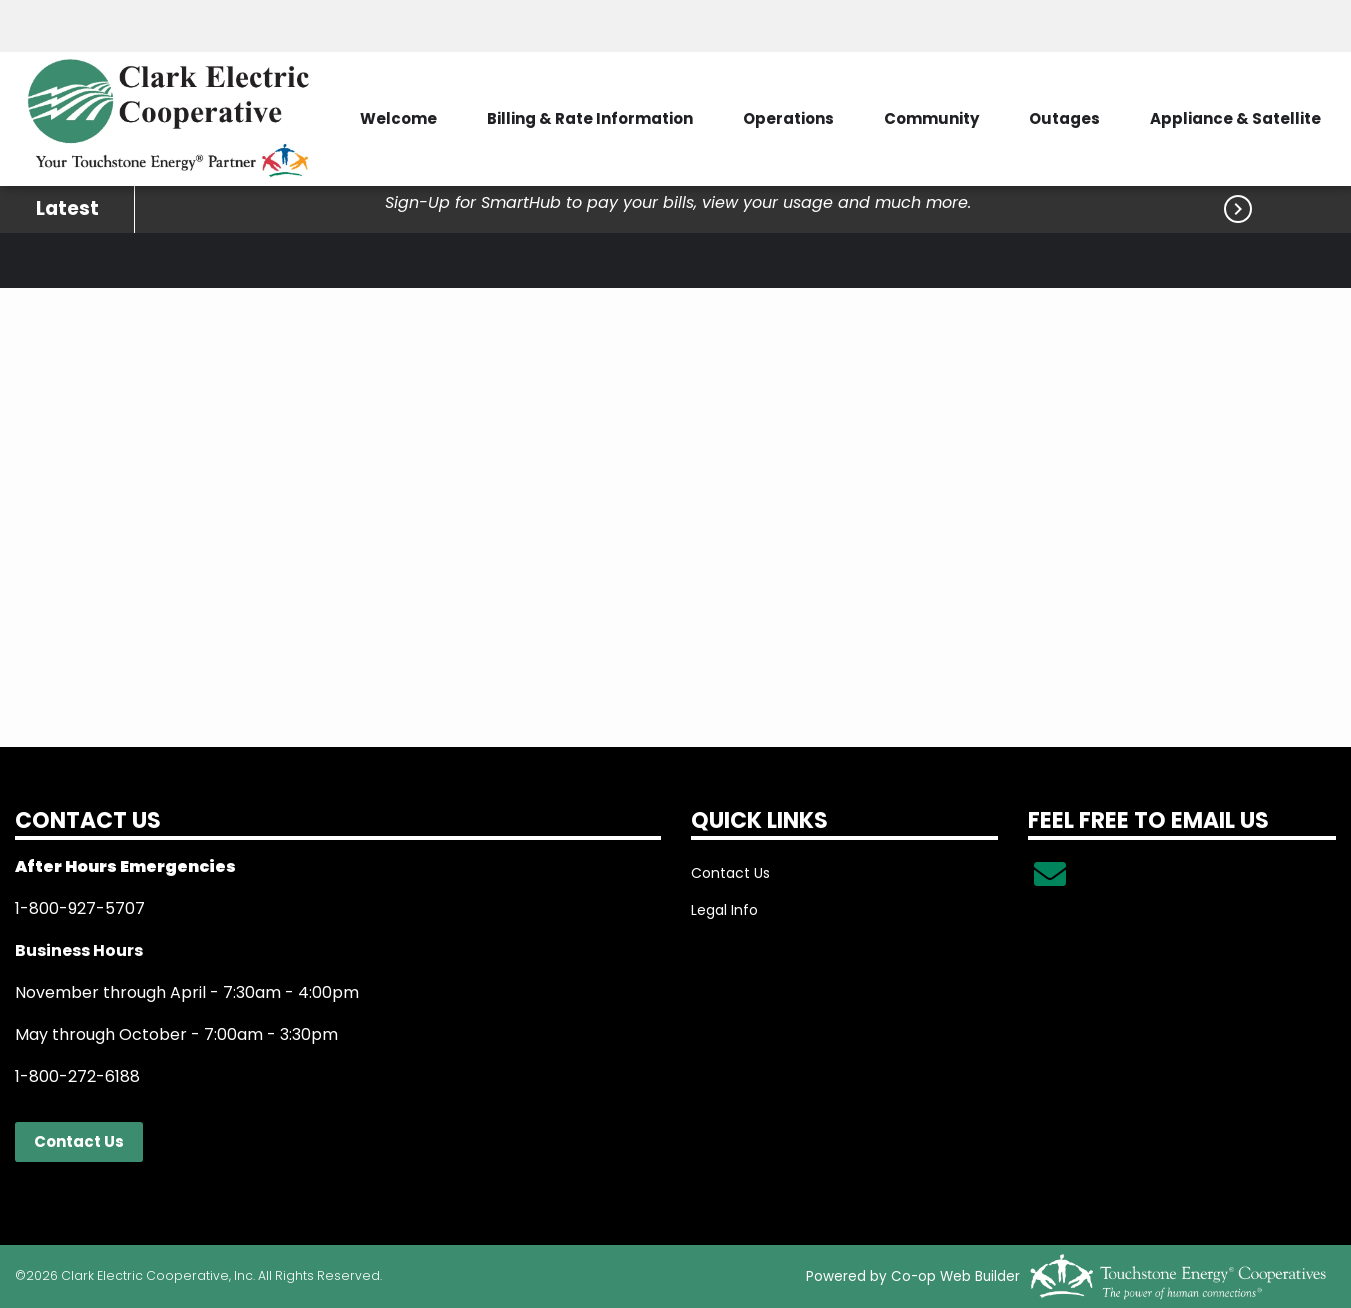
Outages (1064, 118)
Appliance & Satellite (1235, 118)
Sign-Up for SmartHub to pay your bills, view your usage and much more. (678, 202)
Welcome (398, 118)
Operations (788, 118)
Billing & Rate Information (590, 118)
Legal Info (724, 910)
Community (931, 118)
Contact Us (79, 1141)
